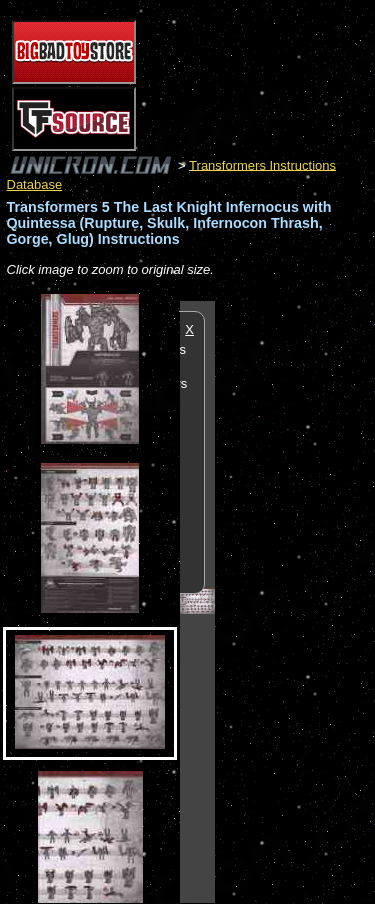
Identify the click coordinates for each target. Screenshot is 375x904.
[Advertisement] (295, 601)
